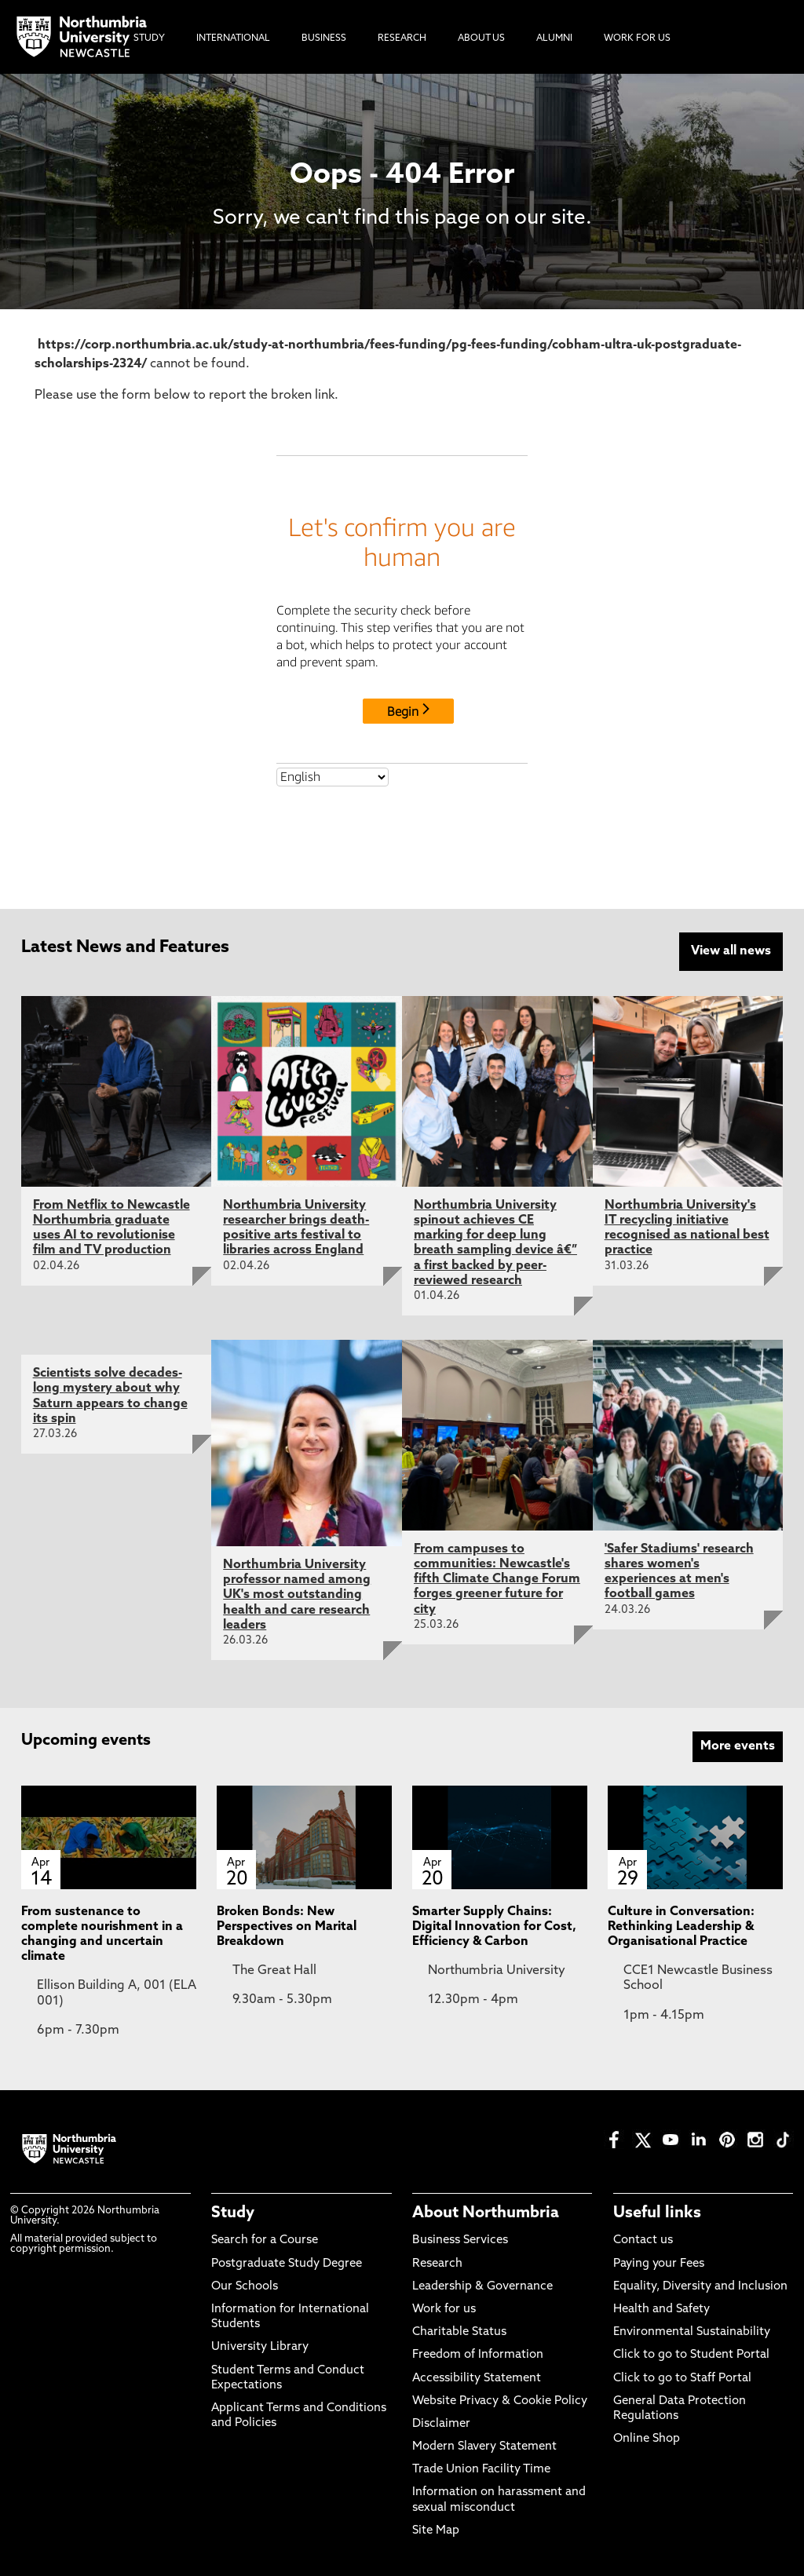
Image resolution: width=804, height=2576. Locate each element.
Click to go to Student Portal (691, 2354)
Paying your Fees (658, 2262)
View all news (731, 951)
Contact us (643, 2240)
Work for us (444, 2308)
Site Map (435, 2529)
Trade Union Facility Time (481, 2469)
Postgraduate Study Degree (286, 2262)
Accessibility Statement (476, 2377)
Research (437, 2262)
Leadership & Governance (482, 2285)
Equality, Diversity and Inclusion (700, 2285)
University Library (260, 2346)
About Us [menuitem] (481, 38)
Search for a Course (264, 2240)
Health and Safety (661, 2308)
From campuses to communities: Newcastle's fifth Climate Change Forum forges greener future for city (497, 1578)
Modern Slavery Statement (484, 2445)
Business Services (460, 2240)
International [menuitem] (233, 38)
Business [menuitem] (324, 38)
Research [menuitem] (402, 38)
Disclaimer (441, 2422)
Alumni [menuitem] (554, 38)
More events (737, 1745)
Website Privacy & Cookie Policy (499, 2400)
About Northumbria (485, 2212)
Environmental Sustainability (691, 2331)
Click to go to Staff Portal (682, 2377)
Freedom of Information (477, 2354)
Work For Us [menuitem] (637, 38)
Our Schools (244, 2285)
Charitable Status (459, 2331)
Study (232, 2212)
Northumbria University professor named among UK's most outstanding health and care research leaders (297, 1593)
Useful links (657, 2212)
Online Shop (646, 2437)
